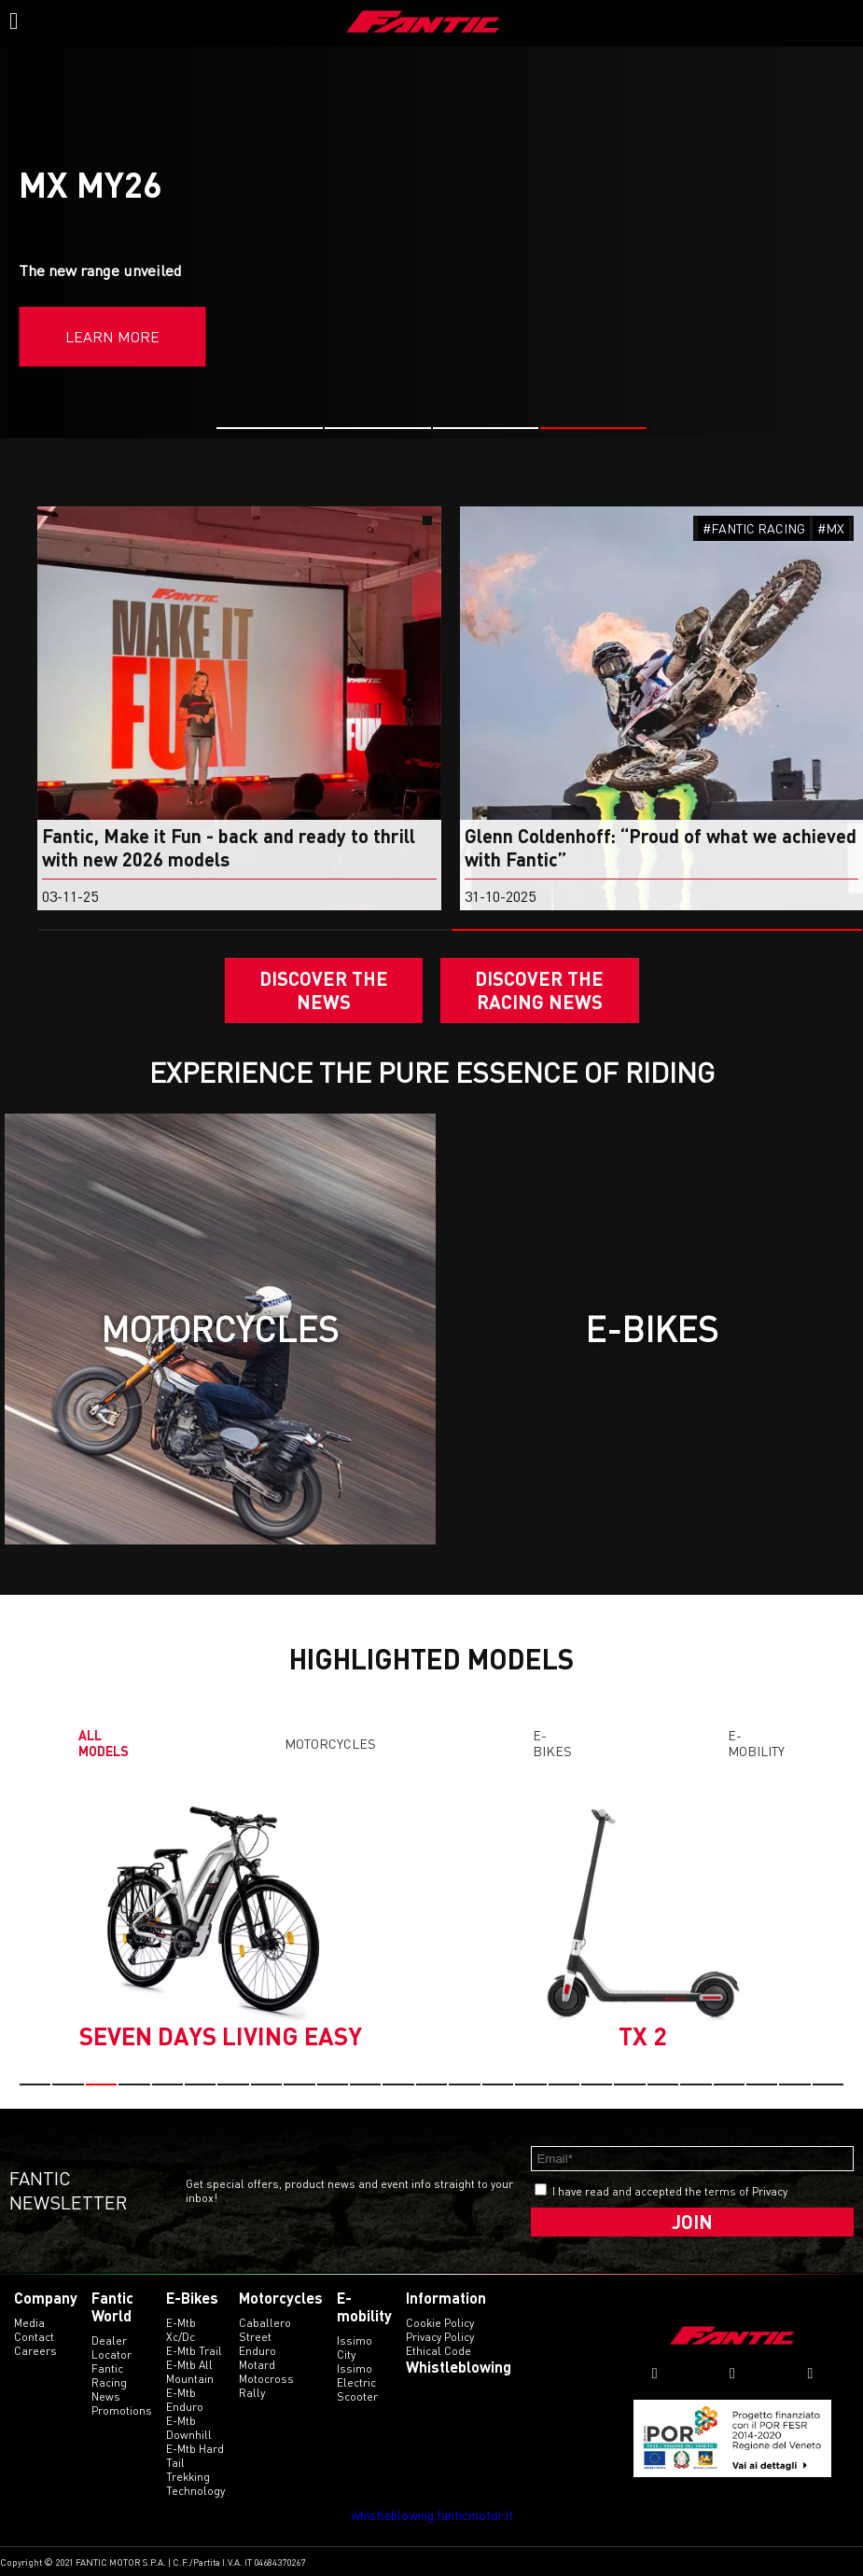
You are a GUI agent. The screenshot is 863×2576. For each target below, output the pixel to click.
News (105, 2396)
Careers (35, 2351)
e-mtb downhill (189, 2428)
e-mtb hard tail (195, 2456)
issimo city (354, 2347)
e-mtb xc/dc (181, 2330)
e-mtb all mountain (190, 2372)
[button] (269, 428)
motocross (266, 2379)
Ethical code (438, 2351)
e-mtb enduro (184, 2400)
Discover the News (323, 990)
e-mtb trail (194, 2351)
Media (29, 2323)
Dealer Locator (111, 2347)
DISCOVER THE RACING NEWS (539, 990)
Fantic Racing (109, 2375)
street (255, 2337)
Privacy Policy (440, 2337)
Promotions (121, 2410)
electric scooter (357, 2389)
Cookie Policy (440, 2323)
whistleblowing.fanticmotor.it (432, 2515)
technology (195, 2491)
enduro (257, 2351)
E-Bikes (552, 1743)
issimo (354, 2368)
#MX (830, 528)
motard (257, 2365)
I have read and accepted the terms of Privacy (669, 2191)
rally (252, 2393)
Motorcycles (330, 1744)
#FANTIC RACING (754, 528)
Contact (34, 2337)
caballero (265, 2323)
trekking (188, 2477)
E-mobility (756, 1743)
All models (103, 1743)
